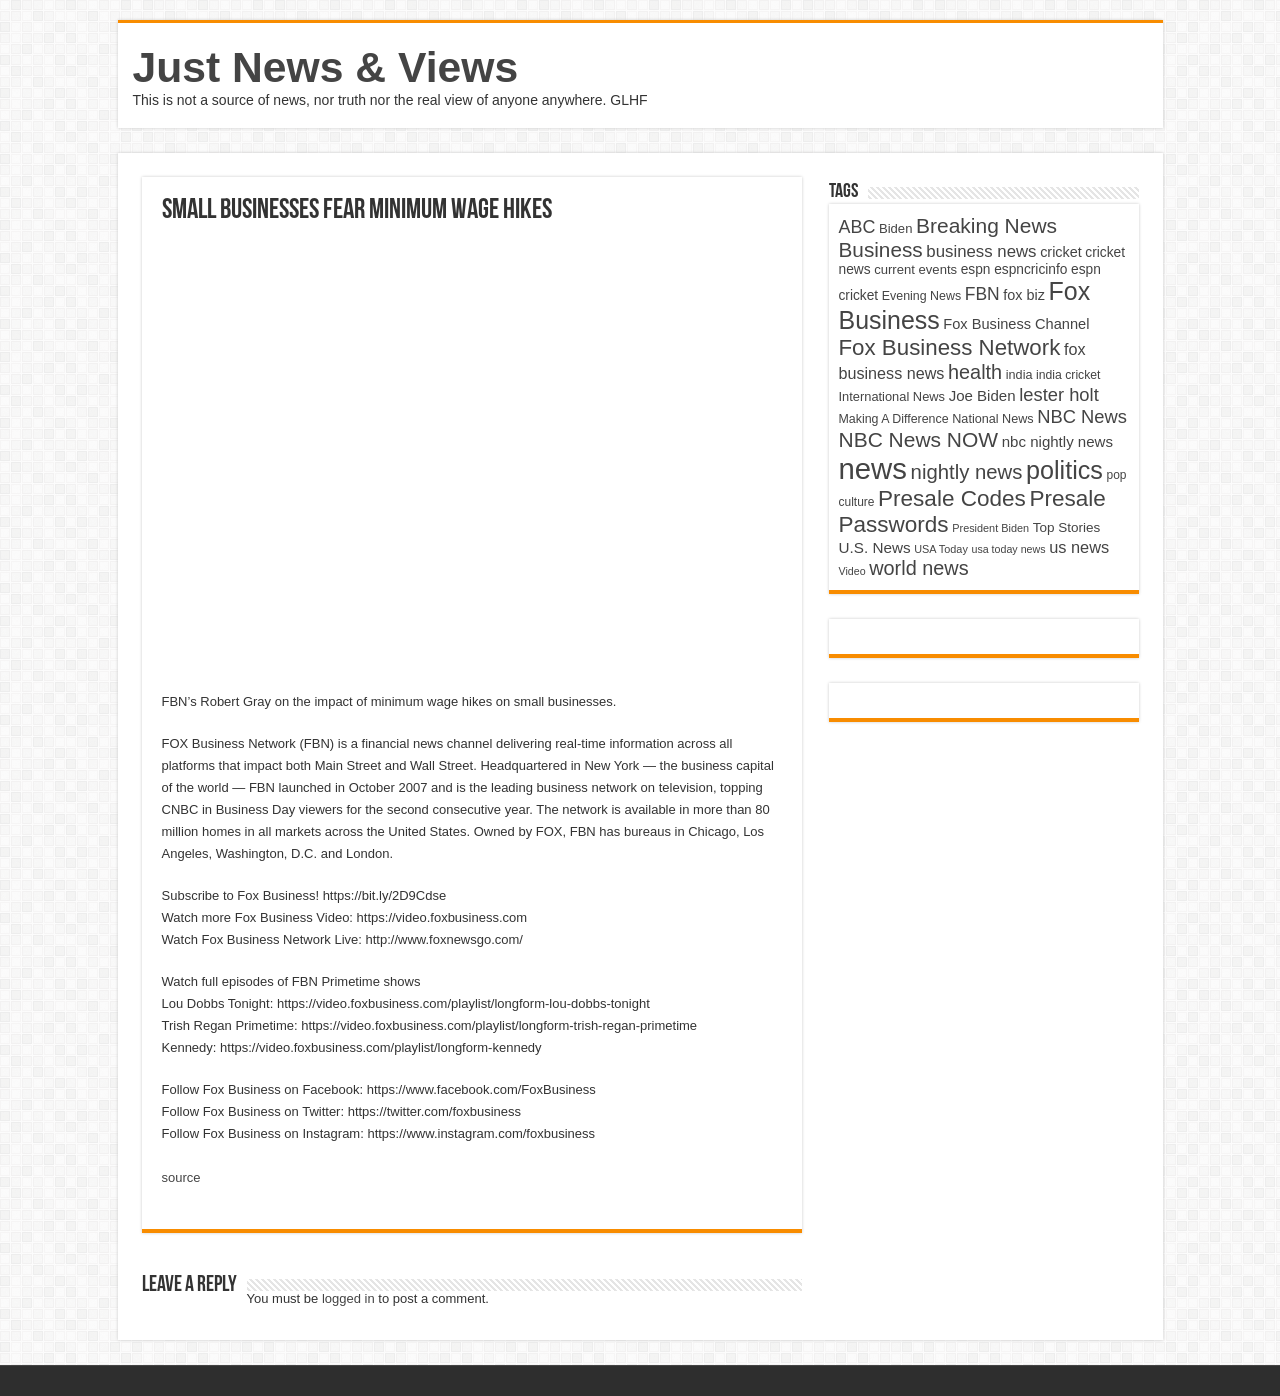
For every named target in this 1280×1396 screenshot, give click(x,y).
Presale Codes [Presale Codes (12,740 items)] (952, 498)
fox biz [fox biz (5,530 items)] (1024, 295)
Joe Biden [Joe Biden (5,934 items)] (982, 395)
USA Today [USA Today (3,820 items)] (941, 549)
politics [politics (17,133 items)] (1064, 470)
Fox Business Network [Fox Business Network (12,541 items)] (950, 347)
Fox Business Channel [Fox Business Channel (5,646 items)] (1016, 324)
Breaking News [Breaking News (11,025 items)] (986, 225)
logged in (348, 1298)
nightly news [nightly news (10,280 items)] (967, 472)
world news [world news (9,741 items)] (918, 568)
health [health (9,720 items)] (975, 372)
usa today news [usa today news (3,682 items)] (1008, 549)
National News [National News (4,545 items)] (992, 419)
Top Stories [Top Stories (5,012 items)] (1067, 527)
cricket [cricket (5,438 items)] (1061, 252)
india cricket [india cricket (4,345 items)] (1068, 375)
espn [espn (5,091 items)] (976, 269)
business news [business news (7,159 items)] (981, 251)
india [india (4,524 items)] (1019, 375)
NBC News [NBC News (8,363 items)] (1082, 416)
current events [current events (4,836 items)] (915, 269)
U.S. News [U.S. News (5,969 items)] (875, 547)
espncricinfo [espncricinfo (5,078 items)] (1030, 269)
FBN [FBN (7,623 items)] (982, 294)
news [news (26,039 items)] (873, 468)
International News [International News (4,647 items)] (892, 396)
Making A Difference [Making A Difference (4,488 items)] (894, 419)
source (181, 1177)
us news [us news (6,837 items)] (1079, 547)
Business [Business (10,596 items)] (881, 249)
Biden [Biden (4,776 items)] (895, 228)
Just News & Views (326, 67)
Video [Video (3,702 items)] (852, 571)
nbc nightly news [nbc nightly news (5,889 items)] (1057, 441)
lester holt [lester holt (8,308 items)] (1059, 394)
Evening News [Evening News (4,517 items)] (921, 296)
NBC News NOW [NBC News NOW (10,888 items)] (919, 439)
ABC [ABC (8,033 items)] (857, 227)
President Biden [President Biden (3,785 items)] (990, 528)
